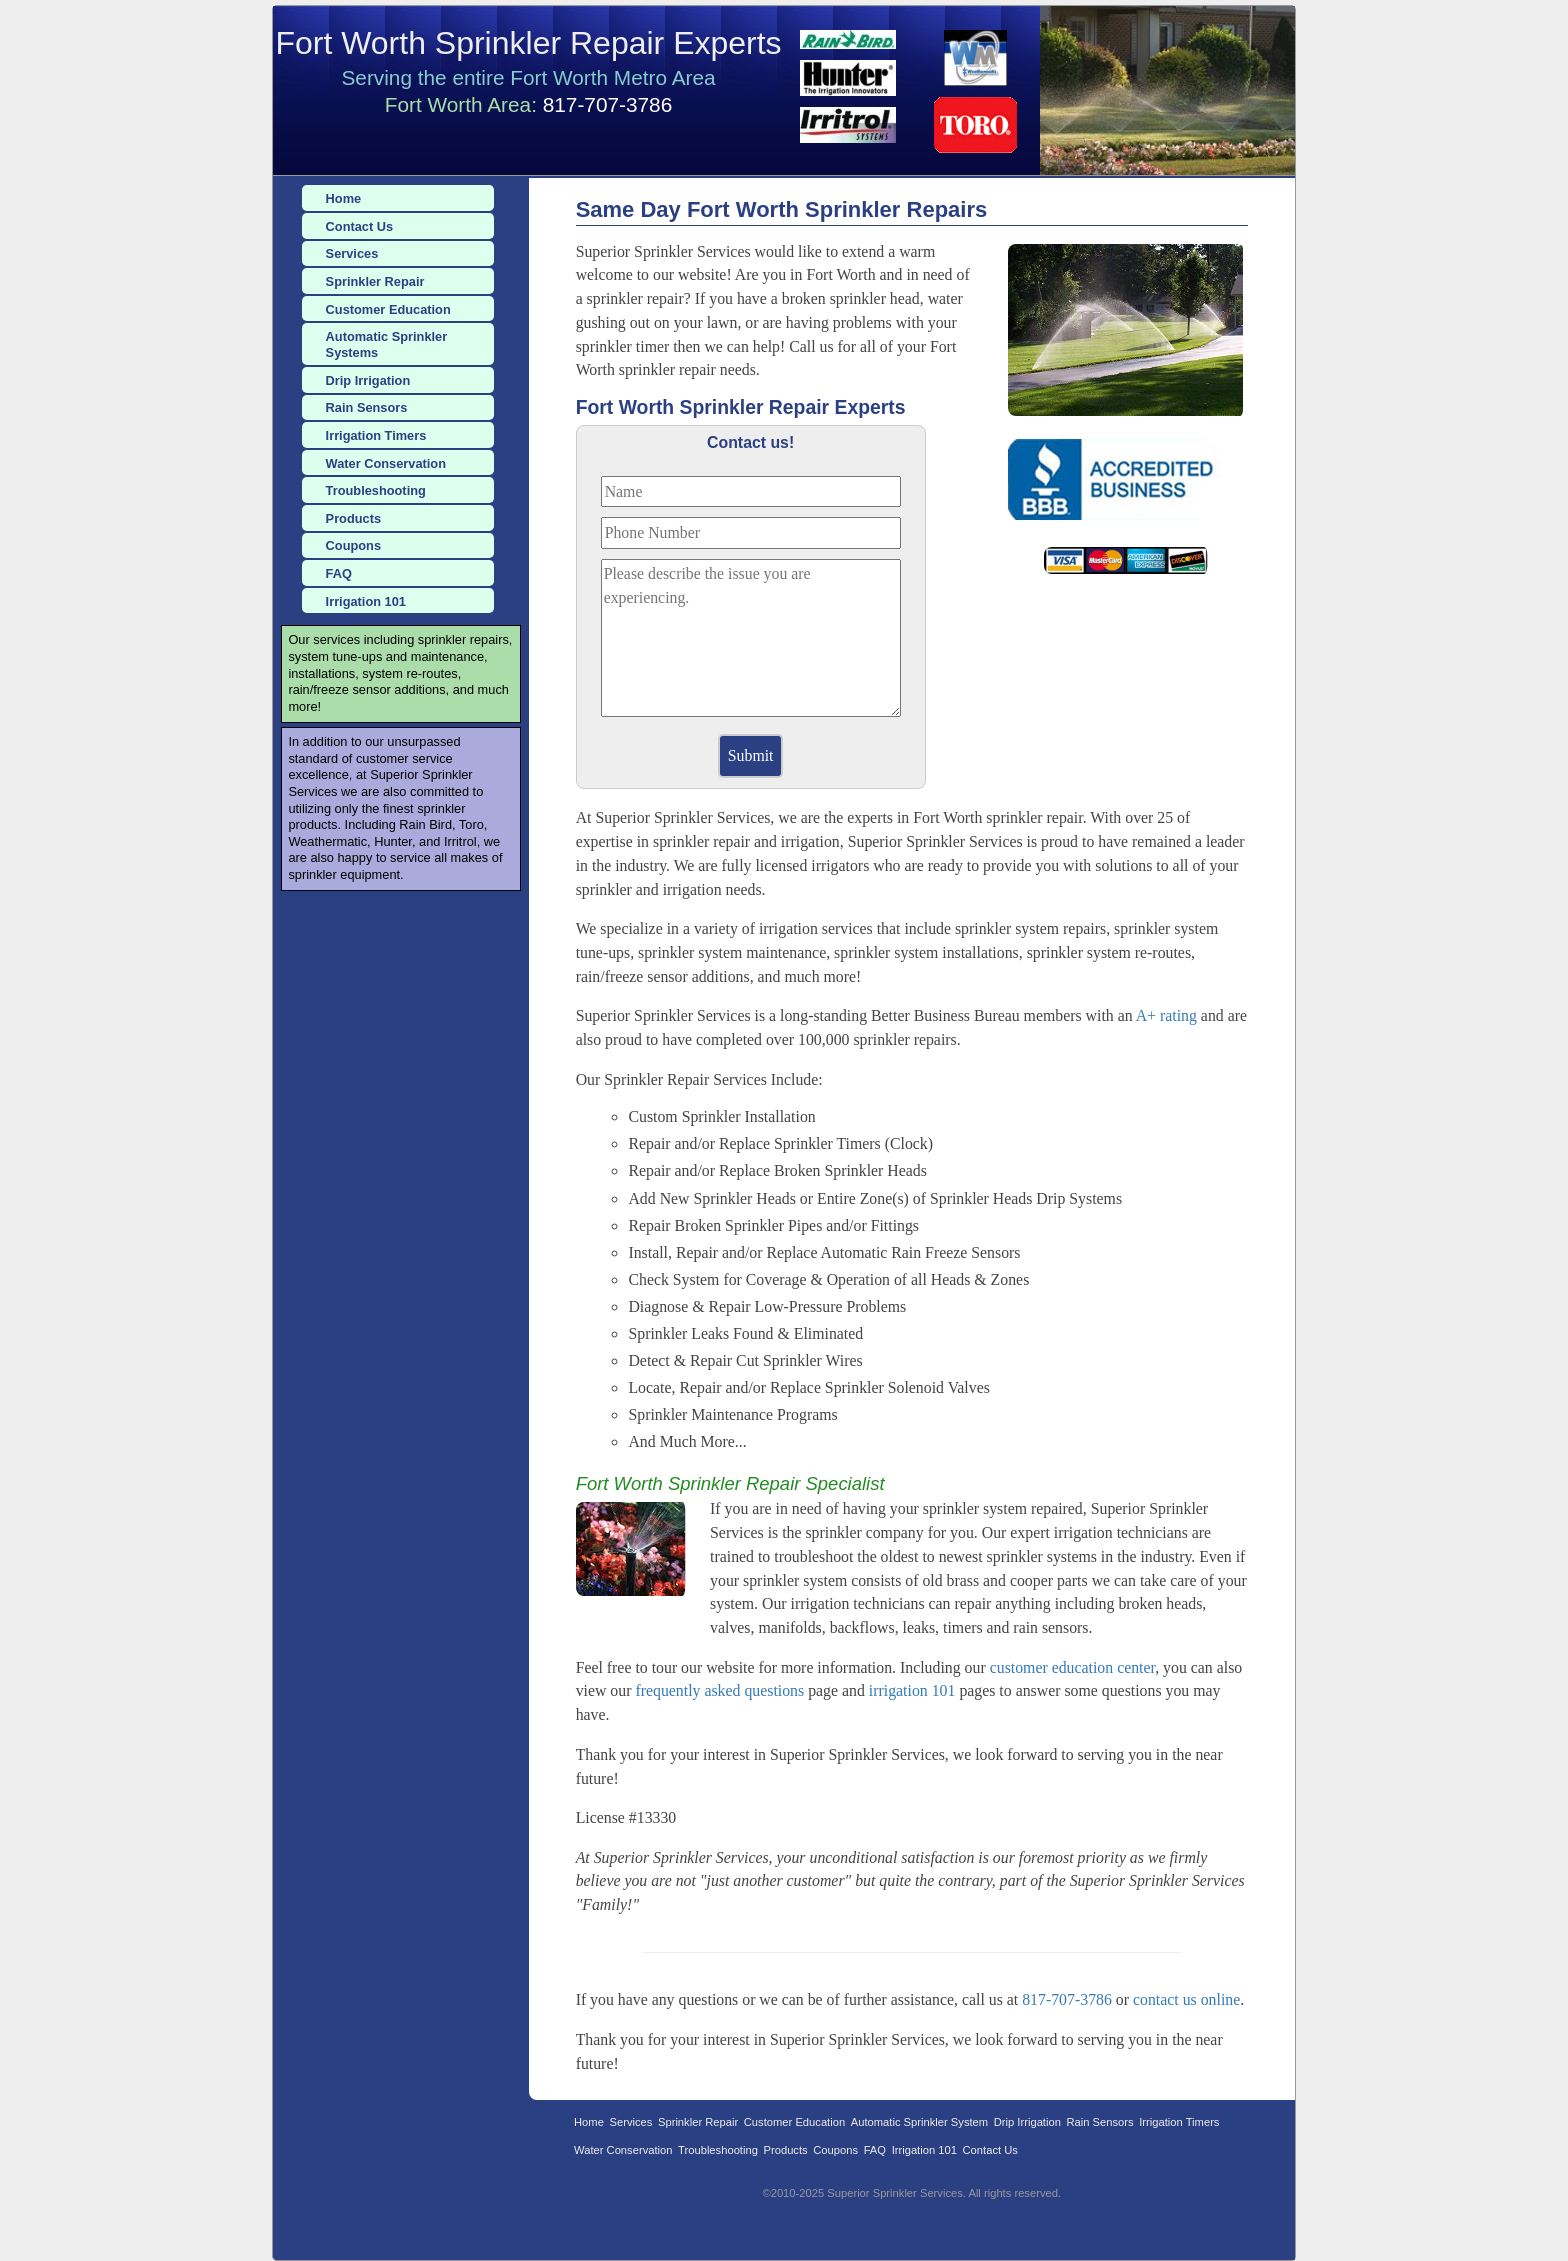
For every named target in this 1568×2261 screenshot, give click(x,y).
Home (344, 198)
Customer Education (388, 309)
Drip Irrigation (368, 380)
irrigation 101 (912, 1690)
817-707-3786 (608, 104)
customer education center (1072, 1667)
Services (352, 253)
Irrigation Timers (376, 435)
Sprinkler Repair (375, 281)
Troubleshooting (376, 490)
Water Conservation (386, 463)
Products (353, 518)
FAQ (339, 573)
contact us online (1186, 1999)
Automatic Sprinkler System (919, 2122)
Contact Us (360, 226)
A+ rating (1166, 1015)
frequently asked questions (719, 1690)
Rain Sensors (367, 407)
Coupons (353, 545)
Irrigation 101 (366, 601)
